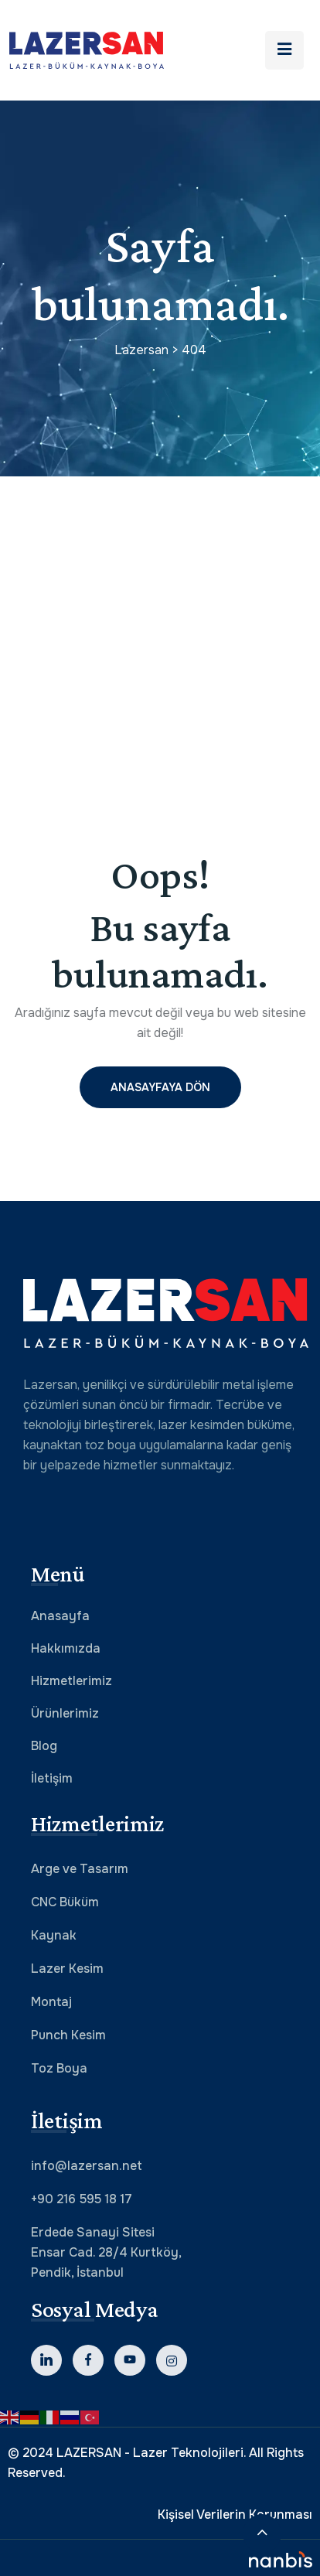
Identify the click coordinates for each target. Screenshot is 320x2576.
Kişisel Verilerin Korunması (235, 2514)
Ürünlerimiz (65, 1713)
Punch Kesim (68, 2035)
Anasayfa (60, 1616)
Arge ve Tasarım (79, 1869)
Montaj (51, 2002)
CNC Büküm (65, 1902)
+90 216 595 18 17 (81, 2199)
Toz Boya (59, 2068)
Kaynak (54, 1935)
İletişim (52, 1778)
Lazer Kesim (67, 1968)
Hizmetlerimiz (71, 1681)
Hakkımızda (65, 1648)
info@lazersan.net (86, 2166)
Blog (44, 1746)
